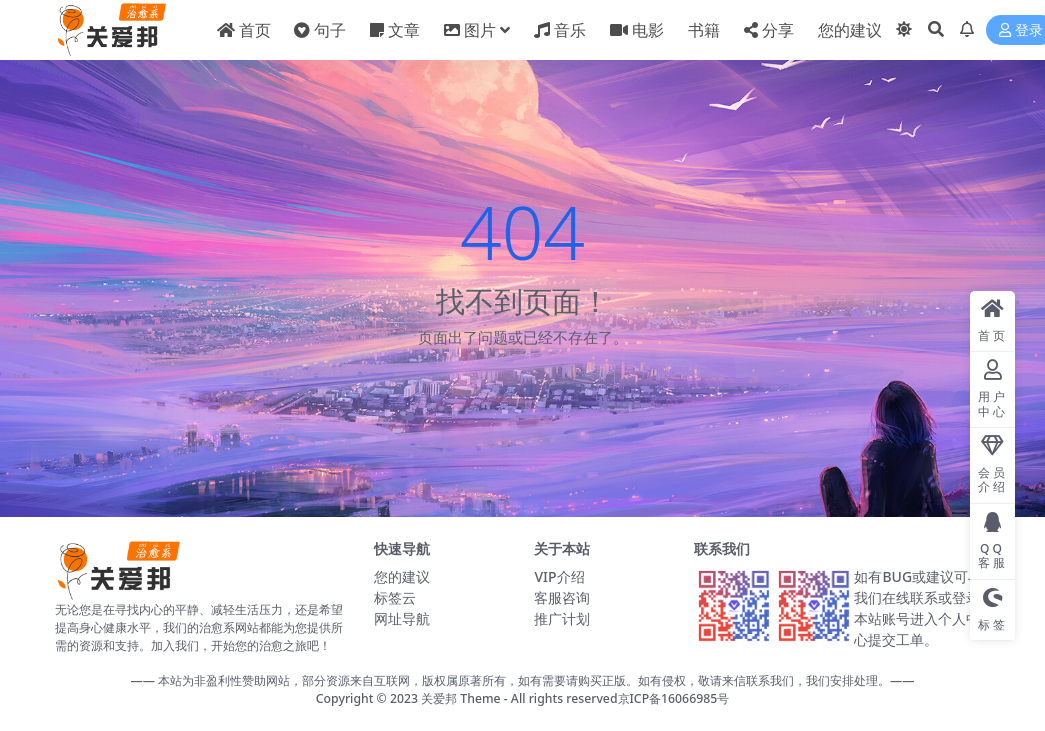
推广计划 (562, 618)
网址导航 (402, 618)
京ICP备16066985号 (674, 698)
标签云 (395, 597)
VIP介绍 (559, 576)
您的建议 (402, 576)
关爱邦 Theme (460, 698)
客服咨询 (562, 597)
